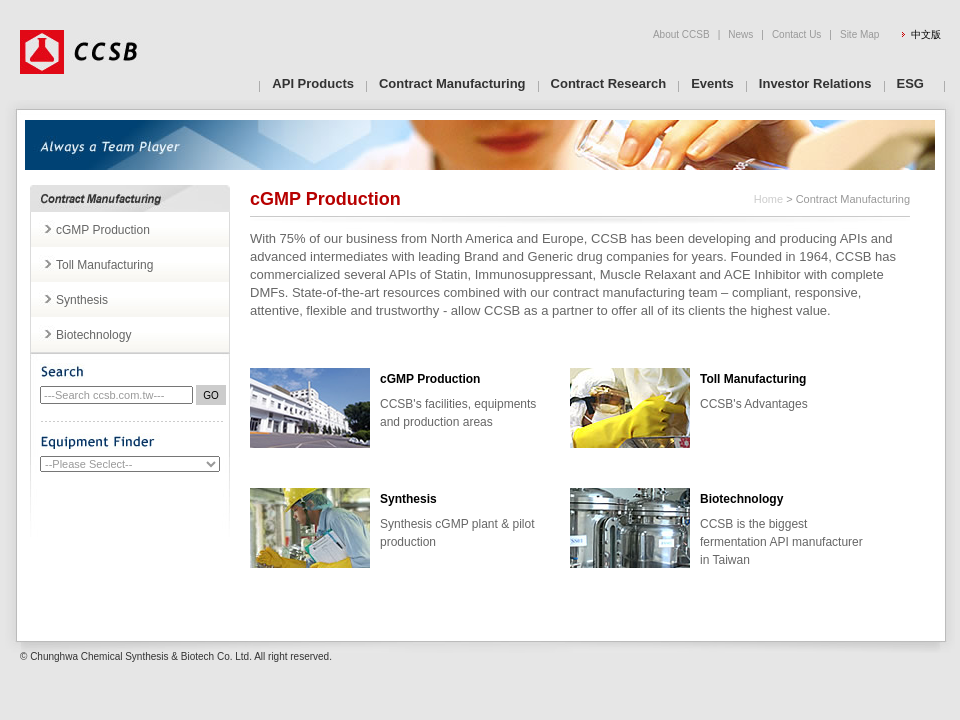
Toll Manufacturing (104, 265)
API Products (313, 83)
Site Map (859, 34)
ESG (910, 83)
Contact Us (796, 34)
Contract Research (609, 83)
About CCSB (681, 34)
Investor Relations (815, 83)
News (740, 34)
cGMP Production (103, 230)
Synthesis (82, 300)
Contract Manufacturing (452, 83)
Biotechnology (93, 335)
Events (712, 83)
